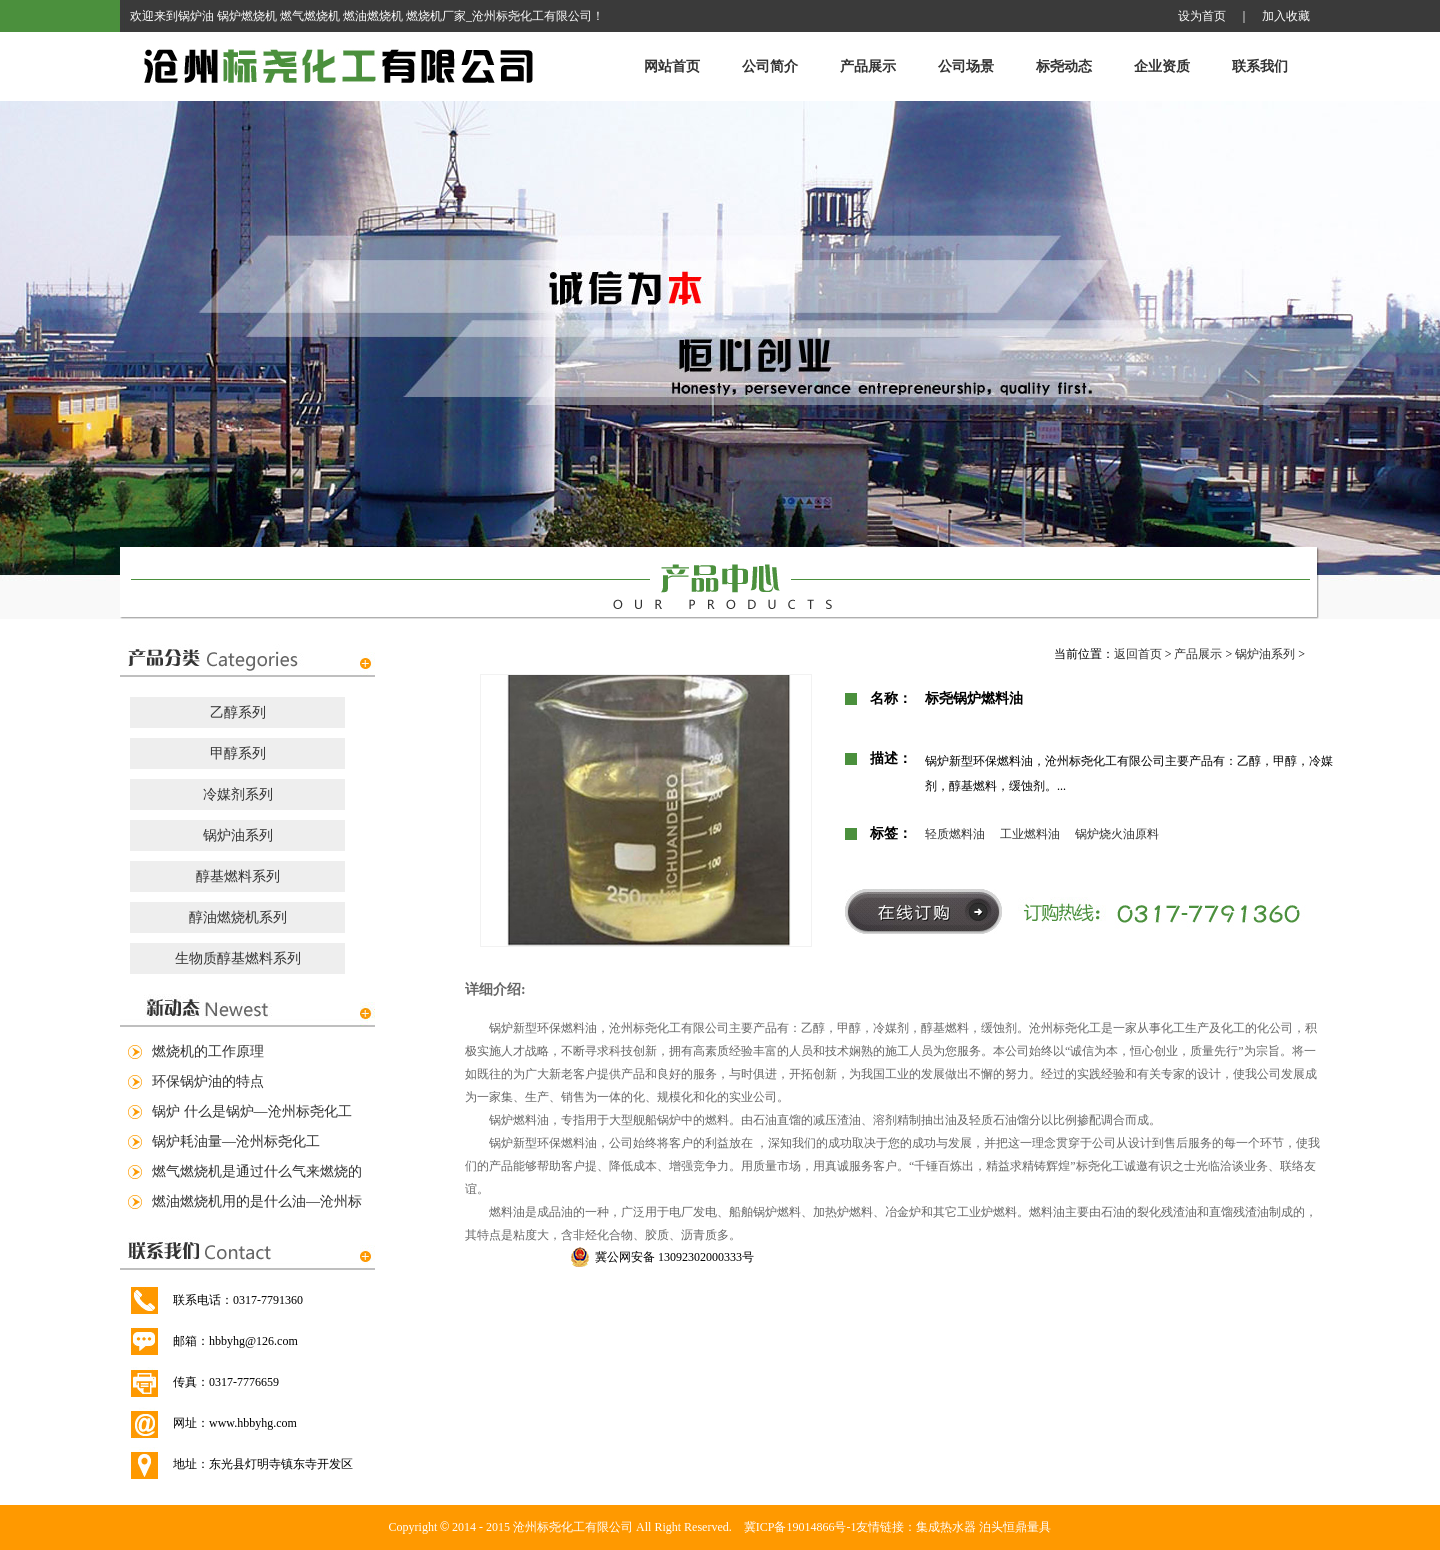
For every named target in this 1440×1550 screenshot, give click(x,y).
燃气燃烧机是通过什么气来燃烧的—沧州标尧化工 (257, 1175)
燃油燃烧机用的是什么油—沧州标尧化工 (257, 1205)
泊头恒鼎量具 (1015, 1527)
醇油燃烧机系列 (238, 917)
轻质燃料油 (955, 834)
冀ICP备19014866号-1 (800, 1527)
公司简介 (770, 66)
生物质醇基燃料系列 (238, 958)
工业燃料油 (1030, 834)
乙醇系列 (238, 712)
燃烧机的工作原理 (208, 1051)
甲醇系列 (238, 753)
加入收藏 (1286, 16)
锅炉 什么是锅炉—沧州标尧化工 (252, 1111)
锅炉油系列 (238, 835)
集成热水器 (946, 1527)
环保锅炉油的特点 (208, 1081)
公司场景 (966, 66)
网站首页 (672, 66)
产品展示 (868, 66)
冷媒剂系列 (238, 794)
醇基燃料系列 (238, 876)
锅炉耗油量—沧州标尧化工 (236, 1141)
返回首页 (1138, 654)
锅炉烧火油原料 (1117, 834)
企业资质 (1162, 66)
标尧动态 (1064, 66)
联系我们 (1260, 66)
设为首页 (1202, 16)
